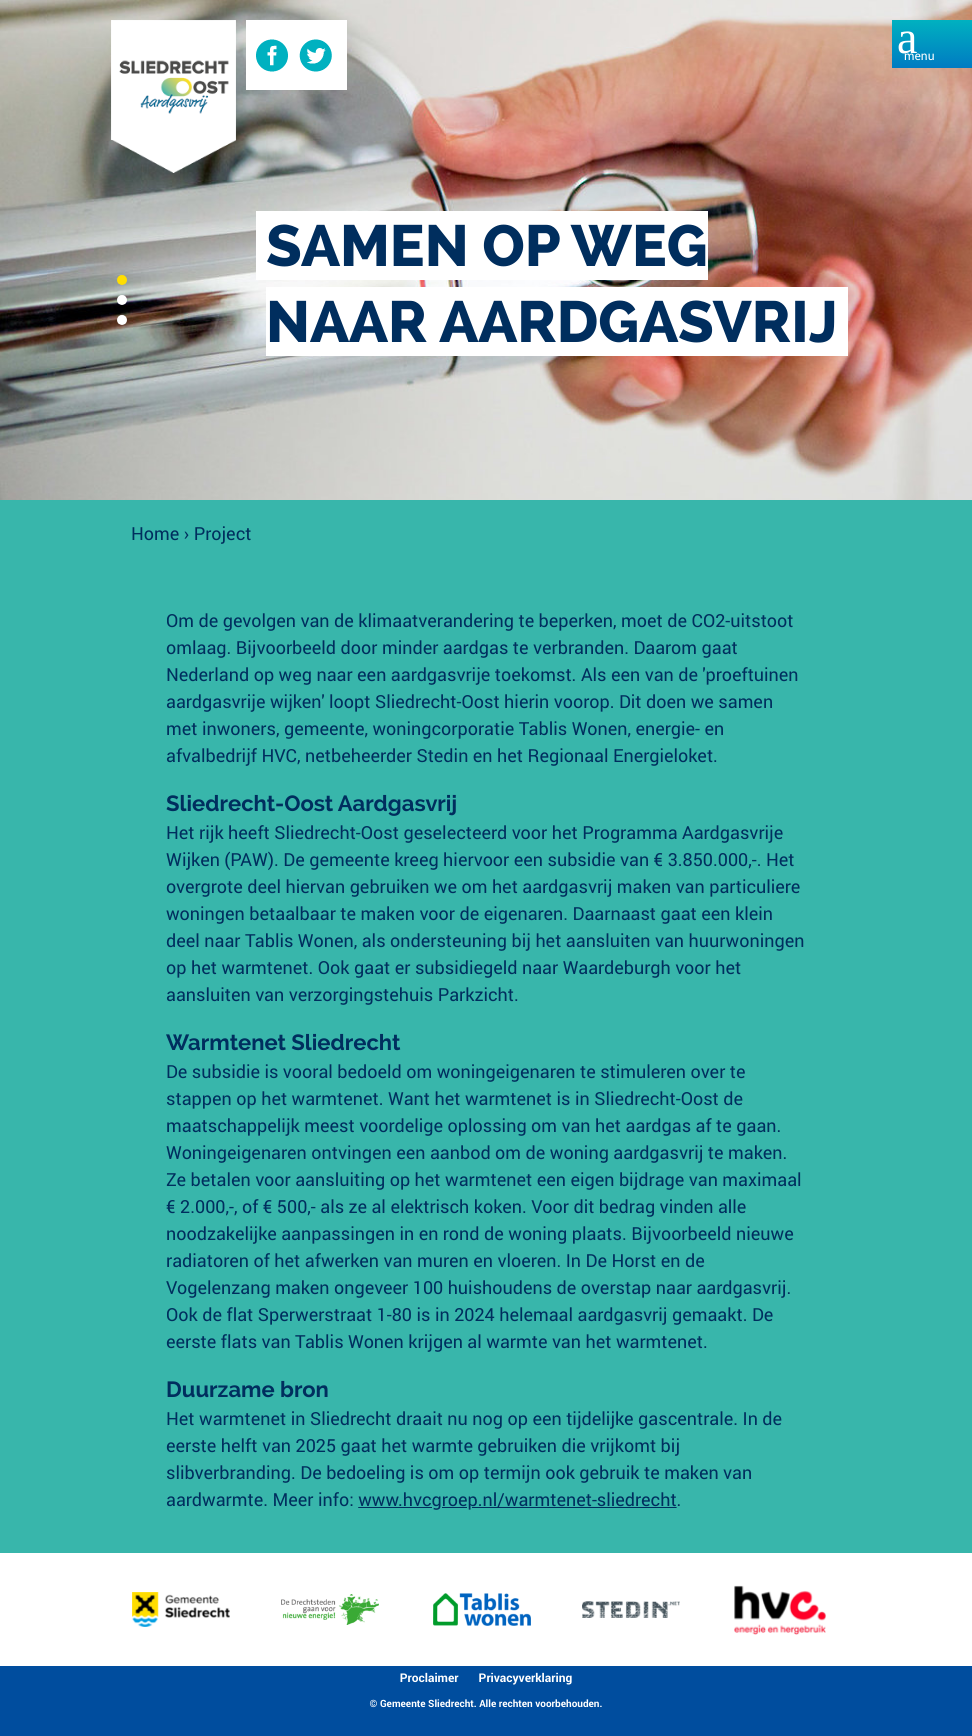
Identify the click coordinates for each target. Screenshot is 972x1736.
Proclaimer (429, 1678)
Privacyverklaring (526, 1678)
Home (155, 533)
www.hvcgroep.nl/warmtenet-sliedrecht (517, 1499)
